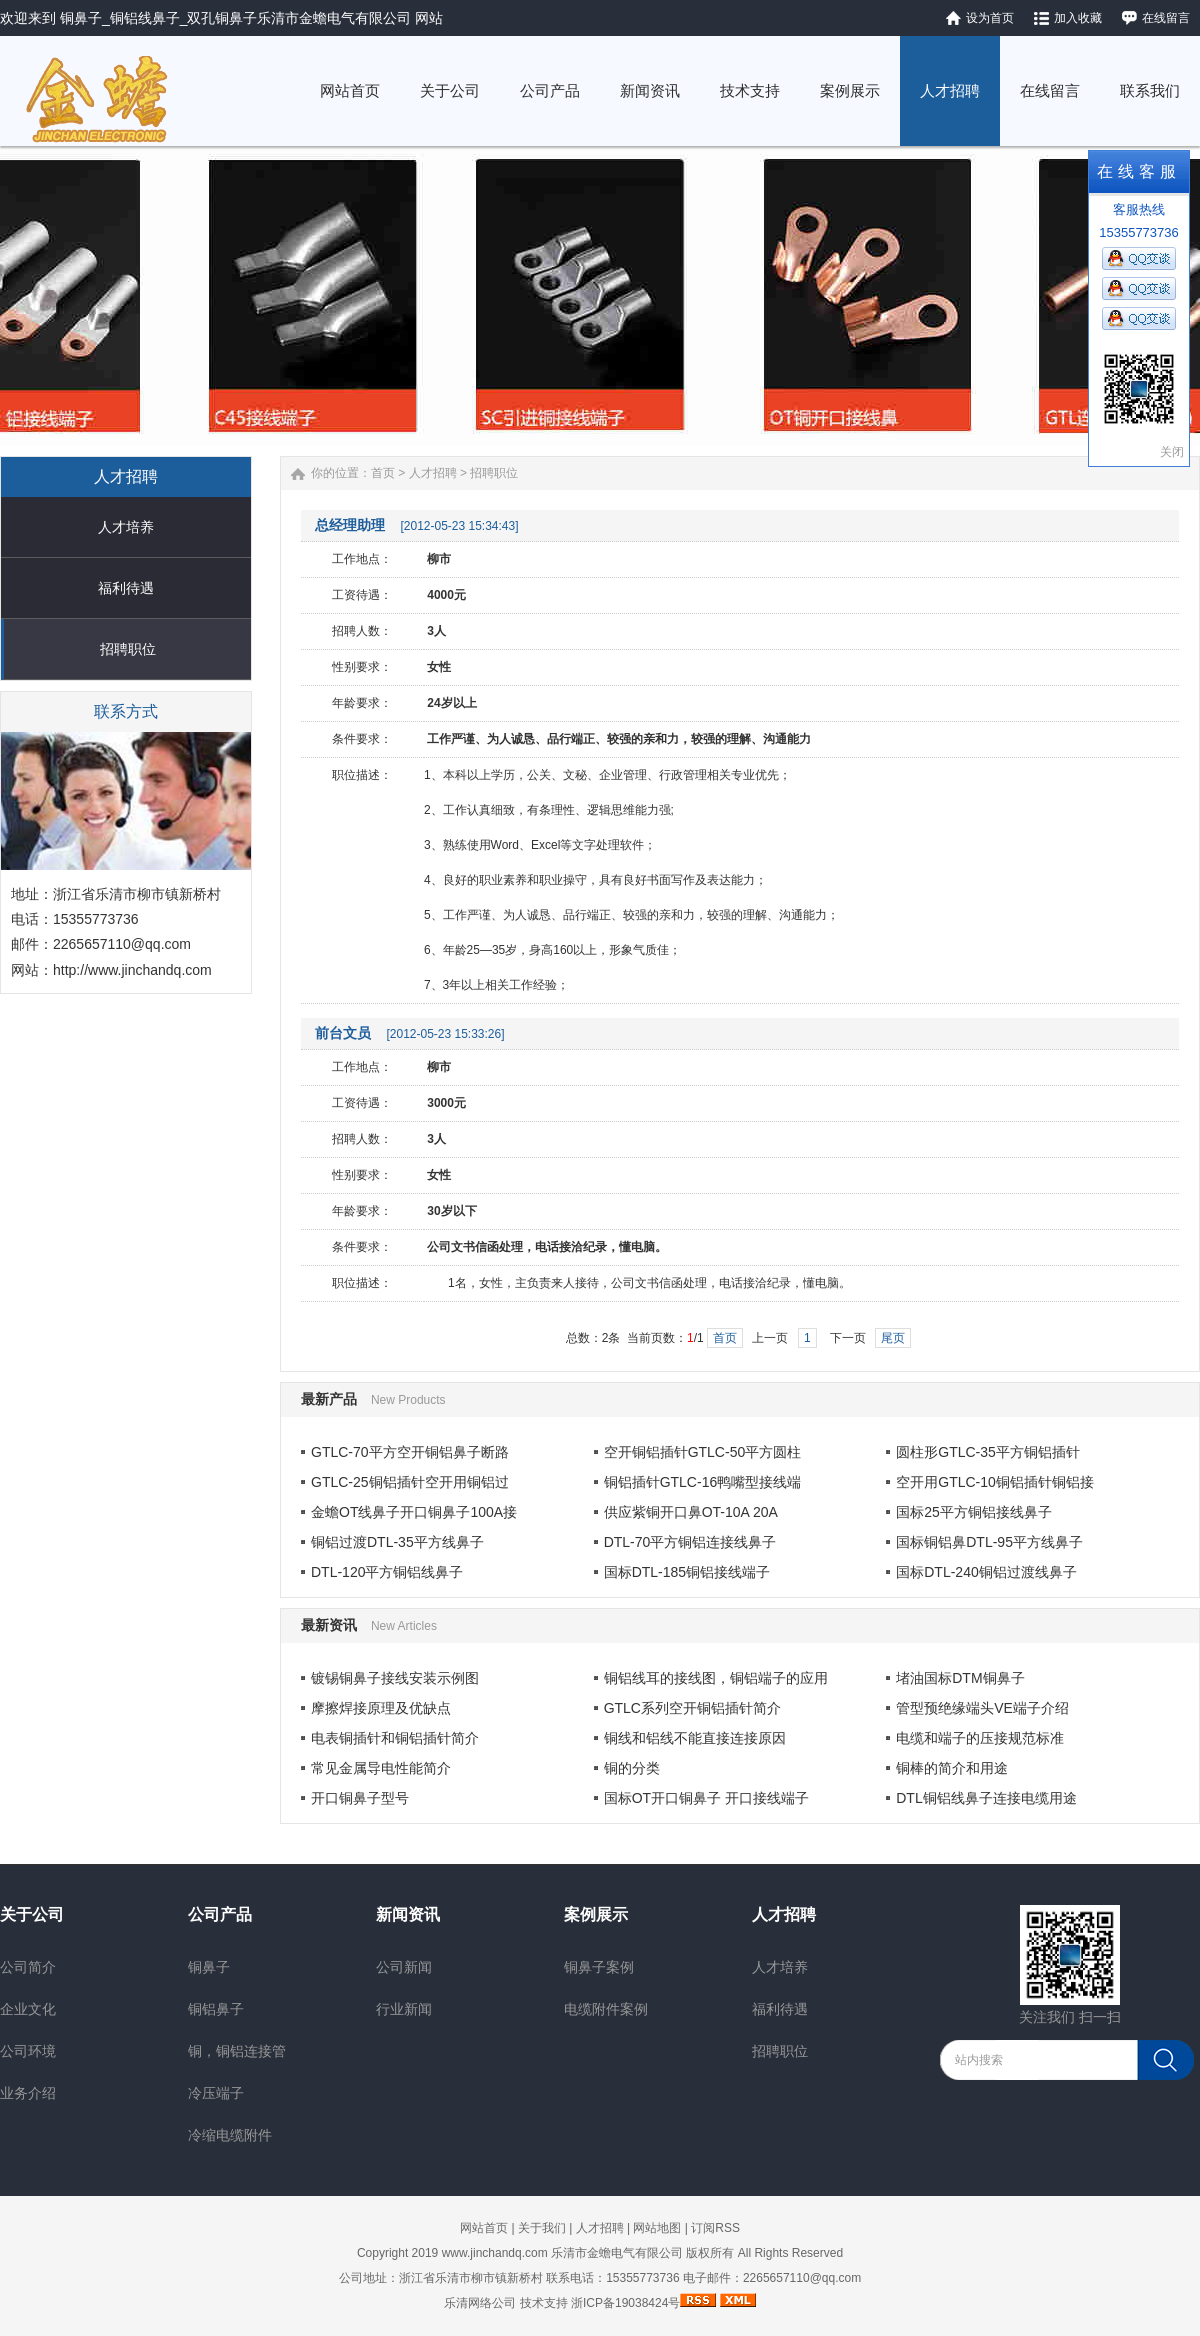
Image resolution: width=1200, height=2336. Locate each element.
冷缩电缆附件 (230, 2135)
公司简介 (28, 1967)
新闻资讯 (408, 1914)
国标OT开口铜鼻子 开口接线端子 (706, 1798)
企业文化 (28, 2009)
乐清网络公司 (480, 2303)
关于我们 (542, 2228)
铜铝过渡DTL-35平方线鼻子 (397, 1542)
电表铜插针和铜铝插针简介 (395, 1738)
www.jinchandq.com (495, 2253)
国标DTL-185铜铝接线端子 (687, 1572)
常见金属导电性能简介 (381, 1768)
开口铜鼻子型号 (360, 1798)
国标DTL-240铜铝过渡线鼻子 (986, 1572)
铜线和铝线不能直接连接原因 (695, 1738)
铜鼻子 (209, 1967)
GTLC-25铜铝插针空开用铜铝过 (410, 1482)
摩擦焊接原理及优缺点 (381, 1708)
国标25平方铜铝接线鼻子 (974, 1512)
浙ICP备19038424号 (625, 2303)
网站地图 (657, 2228)
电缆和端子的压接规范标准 (980, 1738)
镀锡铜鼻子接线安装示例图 (395, 1678)
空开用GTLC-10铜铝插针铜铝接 (995, 1482)
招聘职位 (128, 649)
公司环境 (28, 2051)
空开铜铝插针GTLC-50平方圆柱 (703, 1452)
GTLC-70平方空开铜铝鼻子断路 (410, 1452)
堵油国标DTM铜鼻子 (960, 1678)
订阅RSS (715, 2228)
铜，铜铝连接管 (237, 2051)
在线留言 (1166, 18)
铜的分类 (632, 1768)
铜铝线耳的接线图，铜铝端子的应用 (716, 1678)
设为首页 (990, 18)
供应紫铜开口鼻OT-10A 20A (691, 1512)
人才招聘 (433, 473)
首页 (383, 473)
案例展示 (596, 1914)
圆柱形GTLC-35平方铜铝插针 (988, 1452)
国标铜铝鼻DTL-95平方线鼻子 (989, 1542)
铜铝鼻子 (216, 2009)
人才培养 (126, 527)
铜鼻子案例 (599, 1967)
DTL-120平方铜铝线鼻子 (387, 1572)
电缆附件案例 (606, 2009)
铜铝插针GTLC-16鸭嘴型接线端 (703, 1482)
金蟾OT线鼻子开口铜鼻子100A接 (414, 1512)
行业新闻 (404, 2009)
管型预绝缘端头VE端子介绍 (982, 1708)
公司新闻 (404, 1967)
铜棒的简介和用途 (952, 1768)
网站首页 (484, 2228)
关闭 (1172, 452)
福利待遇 (126, 588)
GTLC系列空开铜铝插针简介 (692, 1708)
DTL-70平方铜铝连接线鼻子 (690, 1542)
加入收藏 (1078, 18)
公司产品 (220, 1914)
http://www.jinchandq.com (132, 970)
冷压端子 (216, 2093)
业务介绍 (28, 2093)
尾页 (893, 1338)
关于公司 (32, 1914)
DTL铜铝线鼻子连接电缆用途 (986, 1798)
